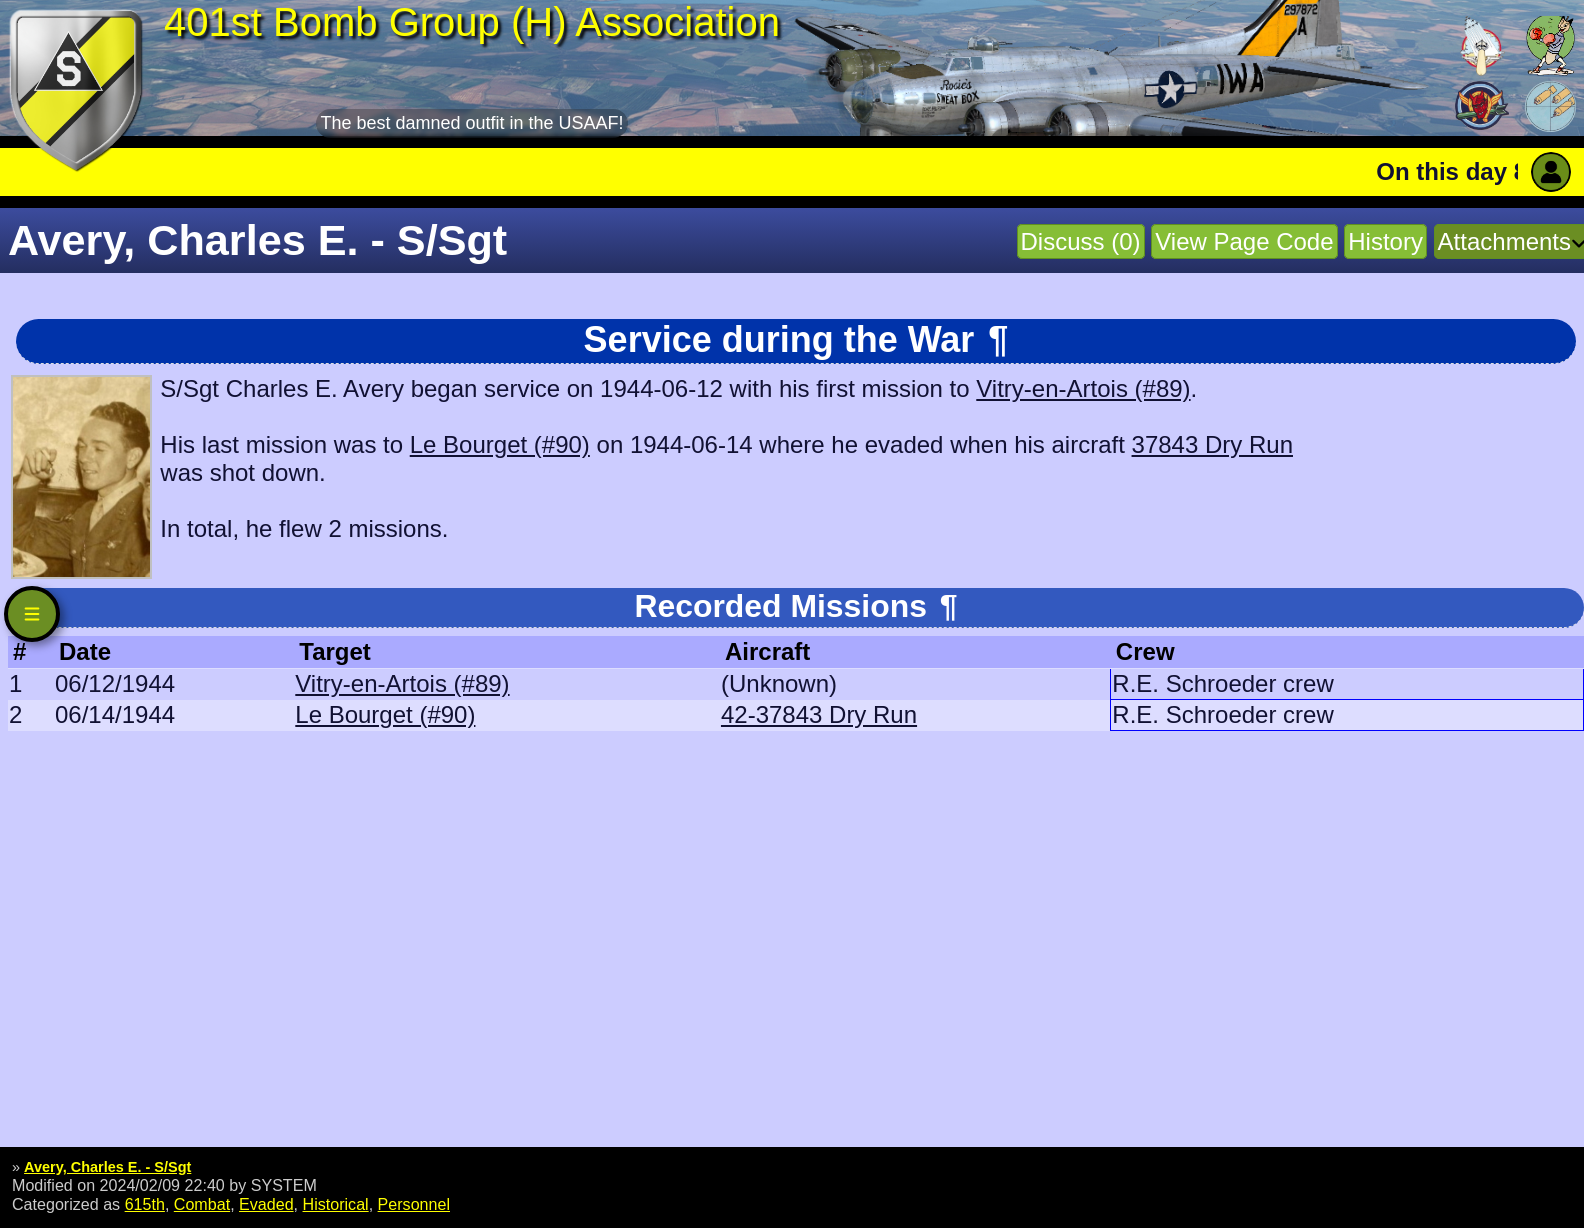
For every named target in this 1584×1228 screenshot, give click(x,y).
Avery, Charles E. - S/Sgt (107, 1167)
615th (145, 1204)
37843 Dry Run (1212, 444)
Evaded (266, 1204)
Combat (202, 1204)
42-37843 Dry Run (819, 714)
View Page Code (1244, 241)
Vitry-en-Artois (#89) (1083, 388)
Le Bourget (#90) (500, 444)
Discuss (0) (1081, 241)
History (1385, 241)
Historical (336, 1204)
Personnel (414, 1204)
